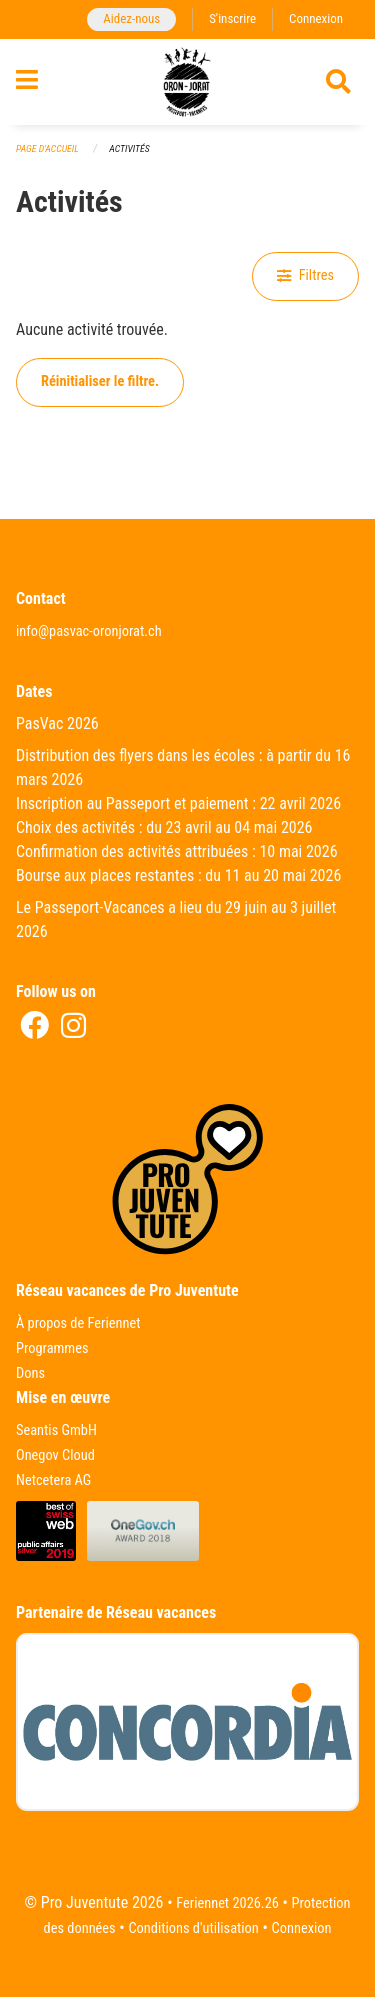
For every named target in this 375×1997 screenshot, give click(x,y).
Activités (129, 148)
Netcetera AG (53, 1480)
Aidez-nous (131, 18)
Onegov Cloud (55, 1455)
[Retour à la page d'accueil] (187, 82)
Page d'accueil (47, 148)
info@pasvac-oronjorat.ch (89, 631)
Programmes (52, 1348)
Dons (30, 1373)
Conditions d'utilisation (193, 1928)
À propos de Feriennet (78, 1323)
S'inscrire (232, 18)
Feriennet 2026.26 (227, 1903)
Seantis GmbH (56, 1430)
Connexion (316, 18)
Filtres (305, 275)
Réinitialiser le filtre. (100, 381)
